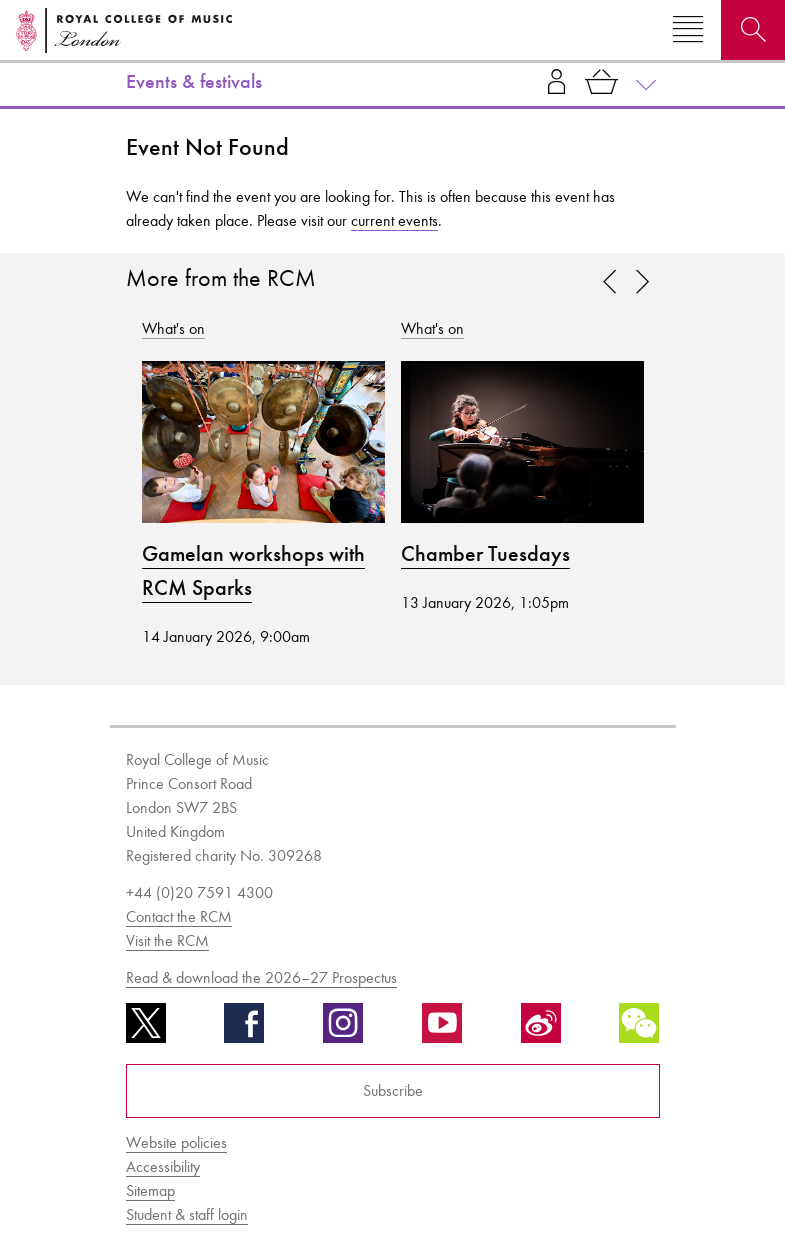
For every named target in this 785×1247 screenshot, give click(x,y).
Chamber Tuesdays (485, 554)
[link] (643, 283)
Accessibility (163, 1166)
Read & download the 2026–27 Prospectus (261, 977)
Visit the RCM (167, 940)
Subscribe (393, 1090)
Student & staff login (187, 1214)
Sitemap (150, 1190)
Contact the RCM (179, 916)
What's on (173, 328)
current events (394, 220)
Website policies (176, 1142)
